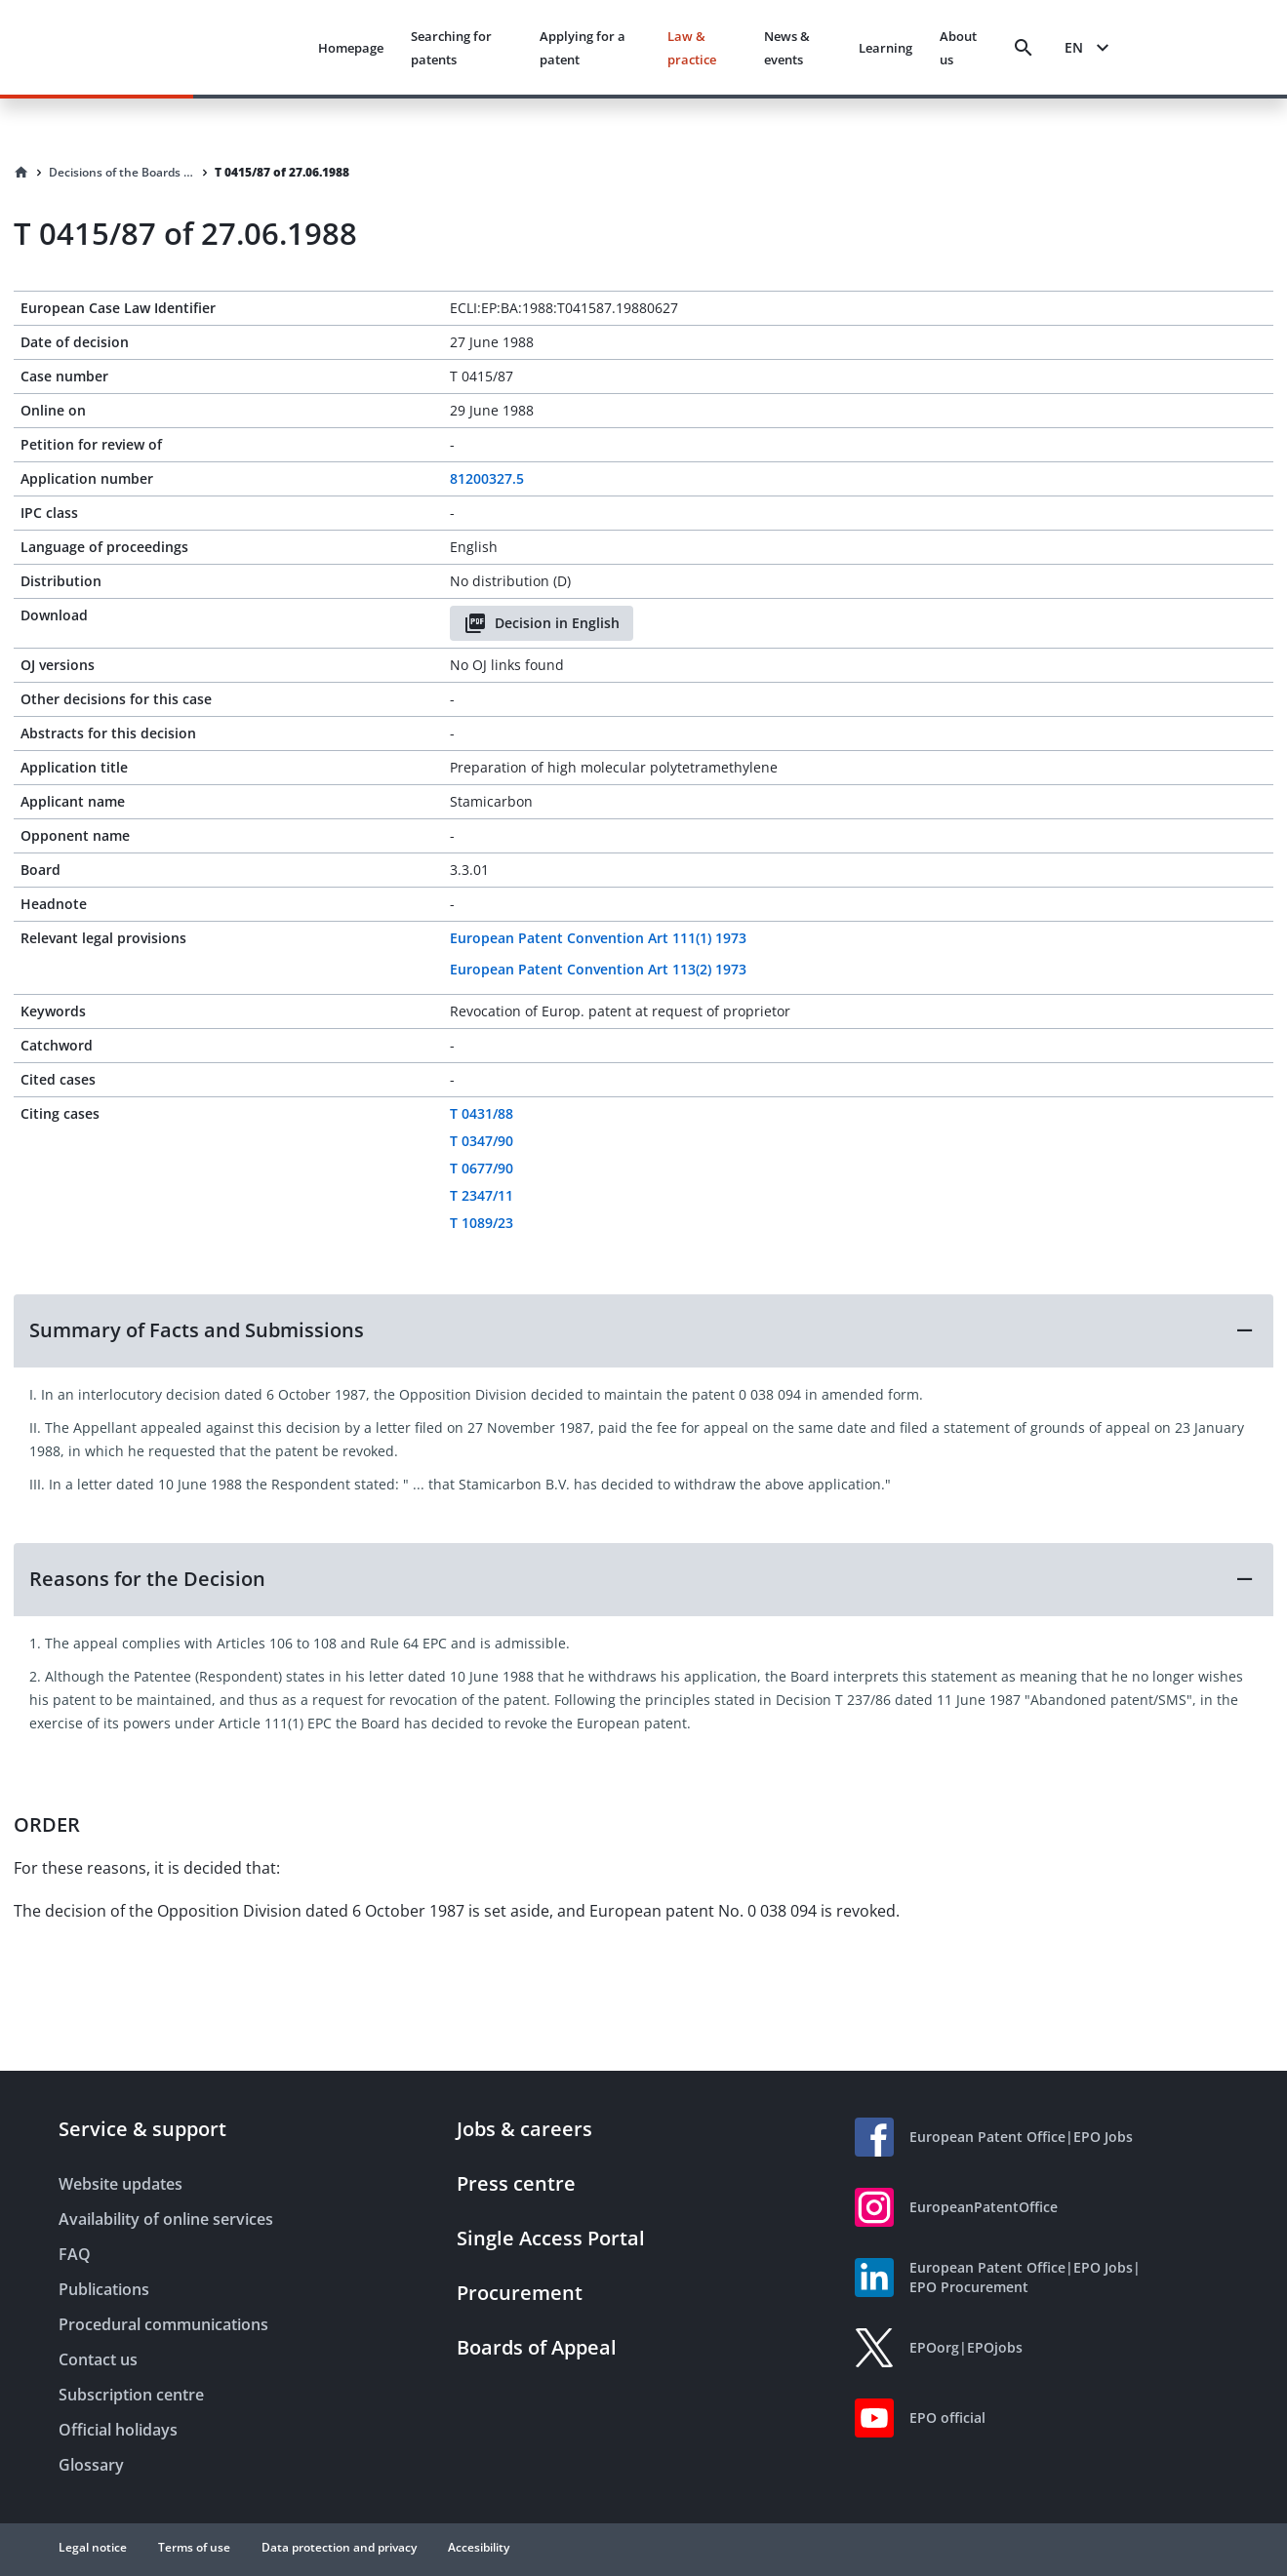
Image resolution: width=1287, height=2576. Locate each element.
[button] (643, 1330)
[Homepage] (21, 172)
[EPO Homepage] (229, 47)
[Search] (1023, 47)
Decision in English (541, 623)
